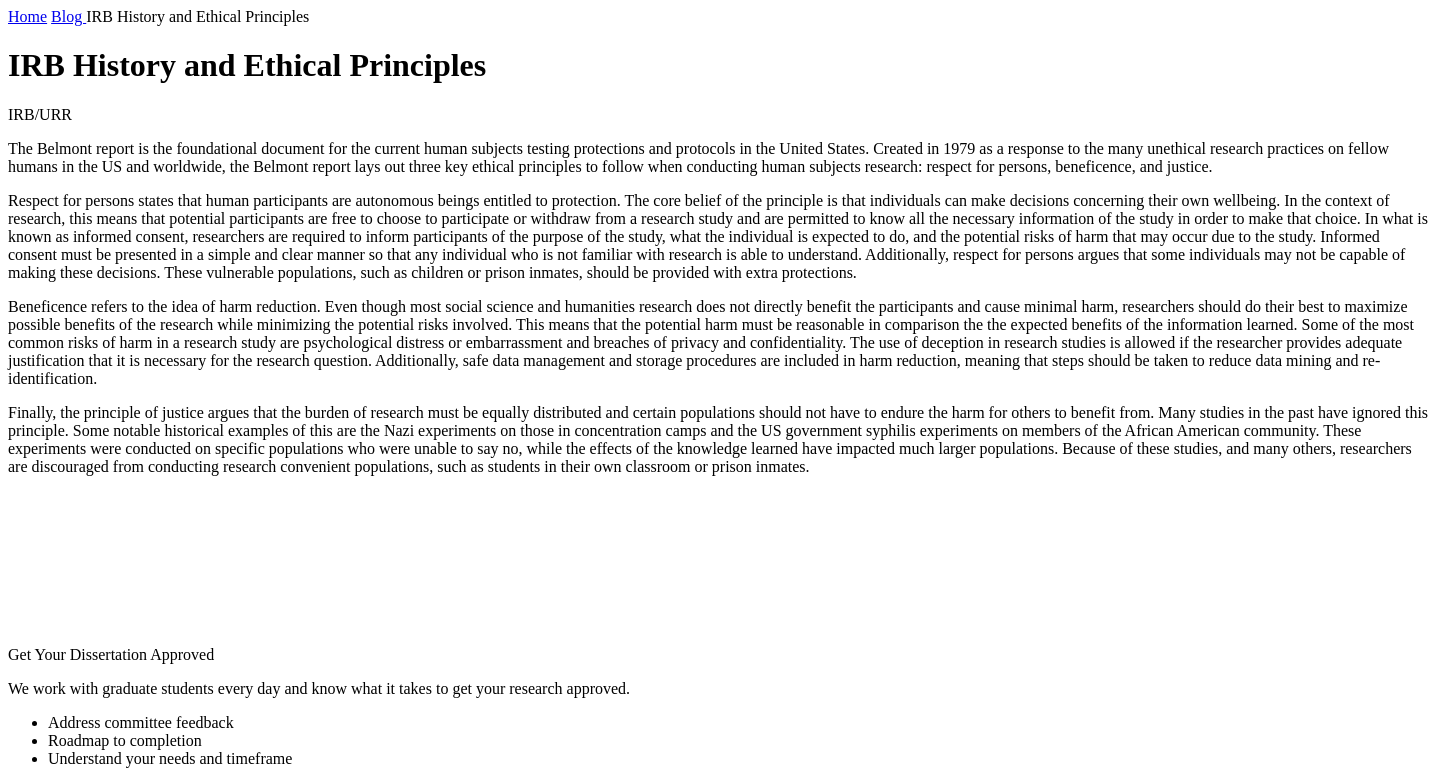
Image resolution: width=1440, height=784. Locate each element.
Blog (68, 16)
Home (27, 16)
